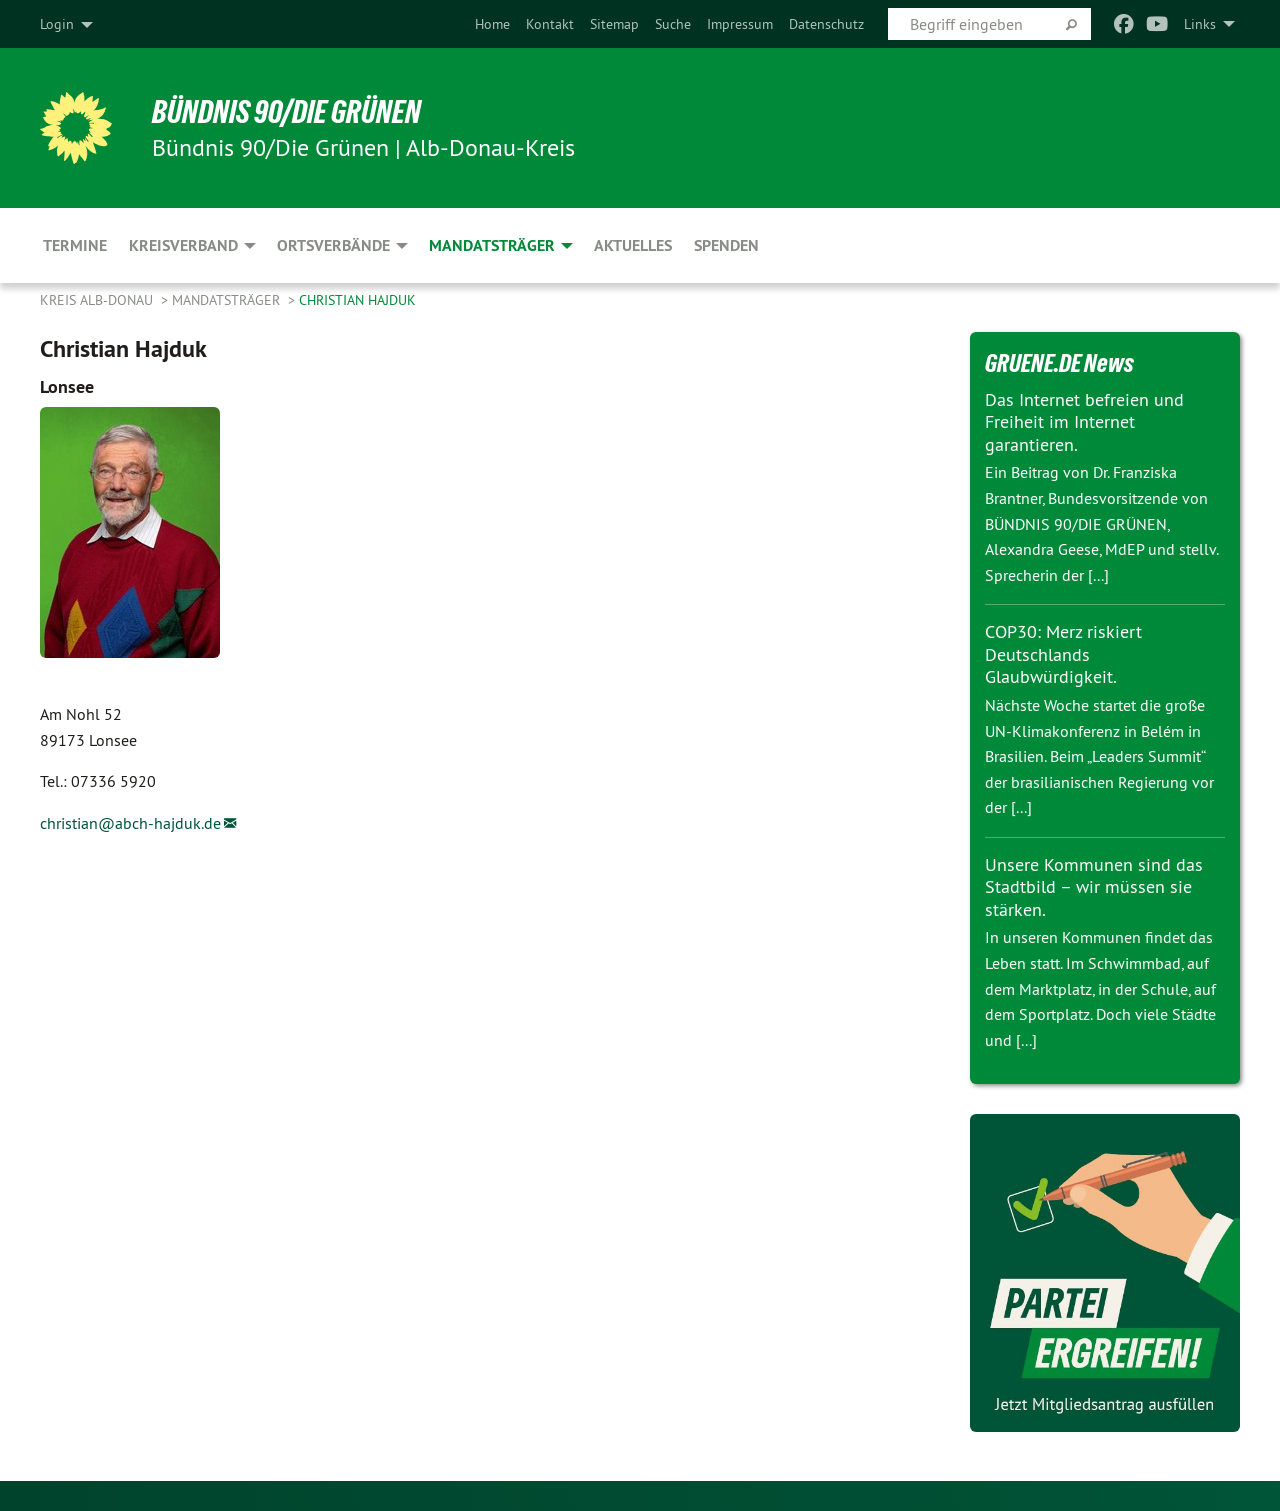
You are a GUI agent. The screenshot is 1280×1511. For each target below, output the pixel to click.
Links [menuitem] (1200, 24)
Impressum (740, 24)
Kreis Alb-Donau (98, 300)
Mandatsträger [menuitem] (492, 245)
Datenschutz (826, 24)
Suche (673, 24)
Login (57, 24)
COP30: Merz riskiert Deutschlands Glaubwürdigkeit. (1063, 654)
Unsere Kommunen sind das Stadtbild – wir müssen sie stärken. (1094, 887)
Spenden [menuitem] (726, 245)
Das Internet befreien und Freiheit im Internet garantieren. (1084, 422)
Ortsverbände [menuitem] (333, 245)
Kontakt (550, 24)
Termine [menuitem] (75, 245)
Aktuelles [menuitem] (633, 245)
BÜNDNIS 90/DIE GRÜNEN (286, 112)
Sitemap (614, 24)
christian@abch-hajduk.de (130, 823)
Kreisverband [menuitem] (183, 245)
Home (492, 24)
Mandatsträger (228, 300)
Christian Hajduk (357, 300)
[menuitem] (492, 24)
